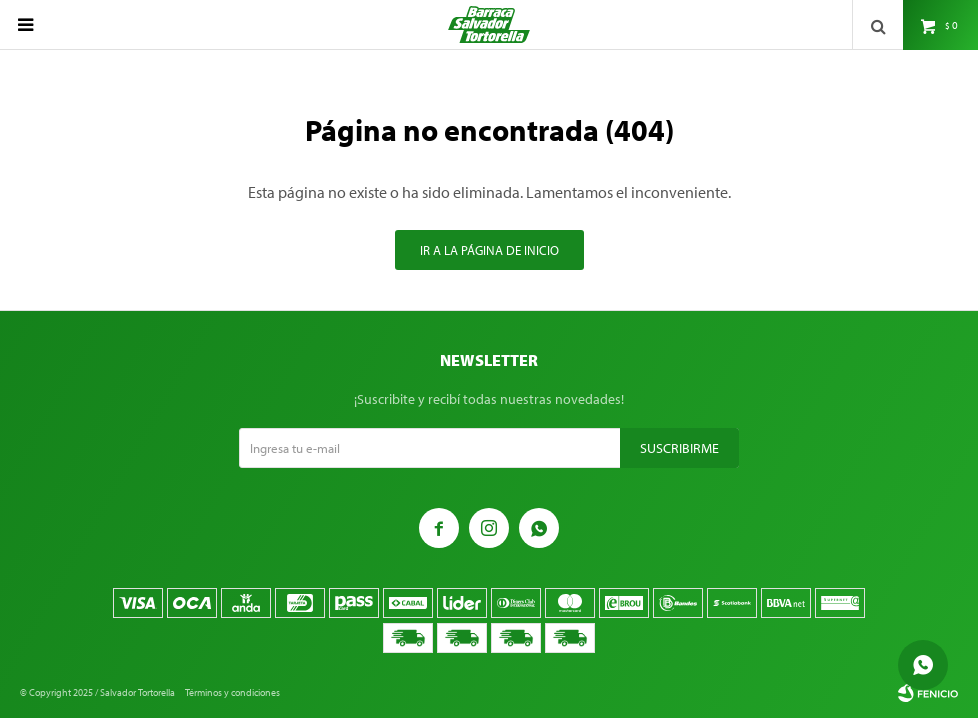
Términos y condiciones (232, 692)
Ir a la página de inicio (489, 250)
